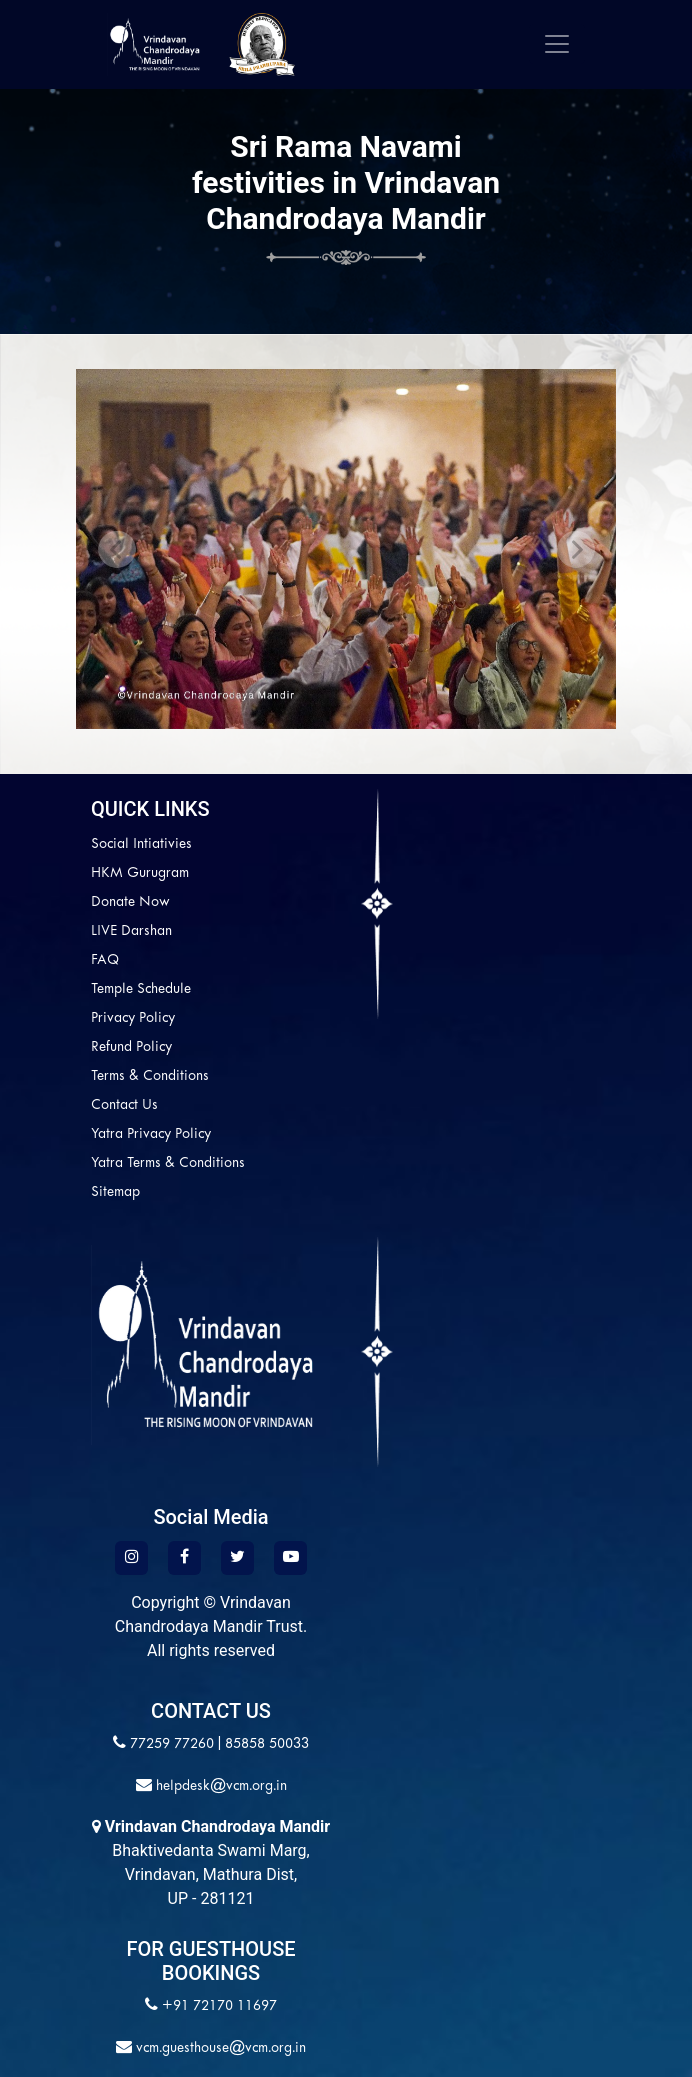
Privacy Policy (133, 1018)
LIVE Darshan (131, 931)
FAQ (105, 960)
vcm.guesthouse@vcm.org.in (219, 2048)
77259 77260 (172, 1744)
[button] (116, 549)
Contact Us (124, 1105)
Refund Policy (131, 1047)
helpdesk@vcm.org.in (219, 1786)
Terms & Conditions (150, 1076)
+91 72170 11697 (219, 2006)
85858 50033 (267, 1744)
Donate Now (130, 902)
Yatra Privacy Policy (151, 1134)
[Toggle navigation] (557, 44)
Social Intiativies (141, 844)
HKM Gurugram (140, 873)
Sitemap (115, 1192)
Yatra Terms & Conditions (168, 1163)
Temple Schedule (141, 989)
